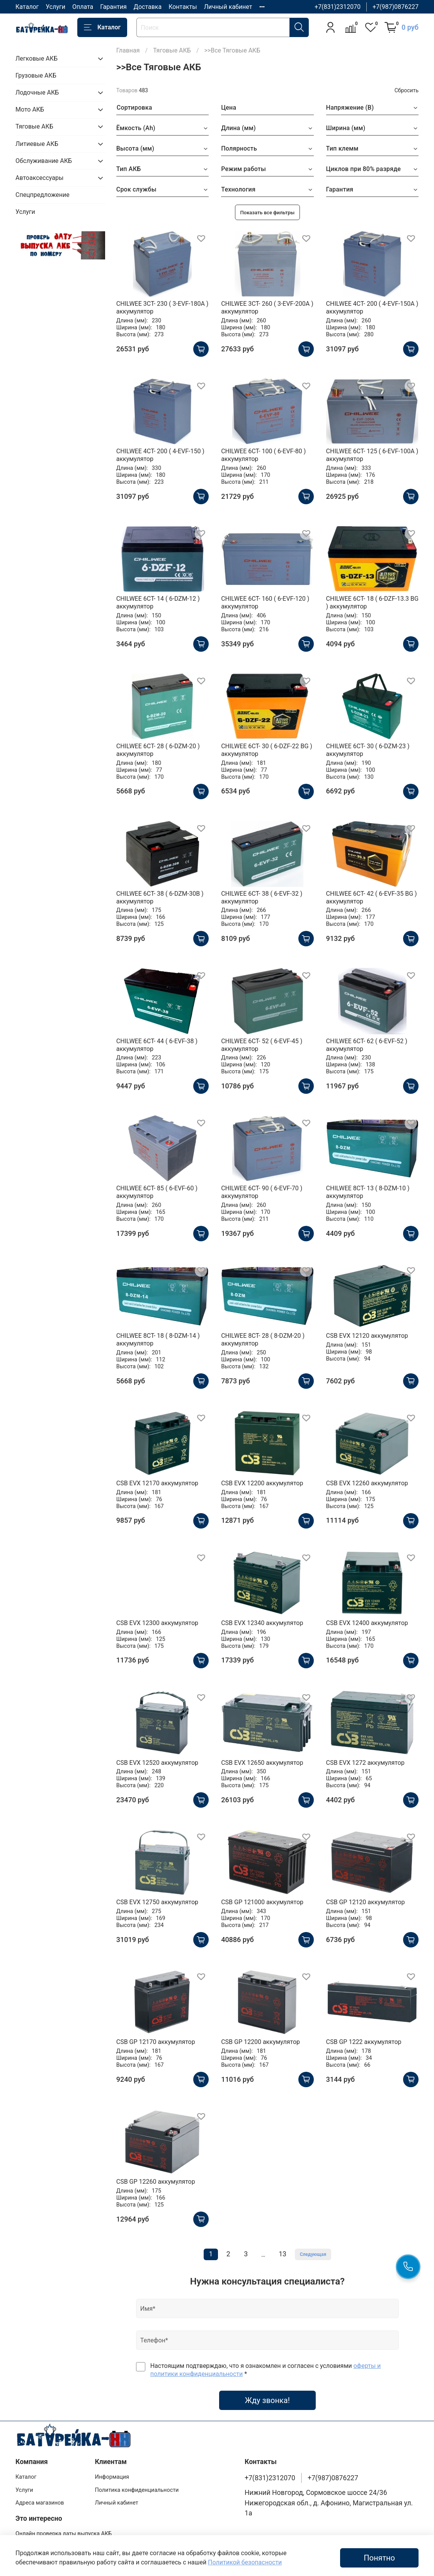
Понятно (379, 2557)
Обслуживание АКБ (43, 160)
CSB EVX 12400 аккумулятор (367, 1623)
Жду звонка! (267, 2400)
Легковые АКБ (36, 58)
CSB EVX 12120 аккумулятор (367, 1335)
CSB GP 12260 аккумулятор (155, 2181)
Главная (128, 50)
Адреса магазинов (39, 2503)
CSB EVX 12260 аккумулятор (367, 1483)
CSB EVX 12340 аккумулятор (262, 1623)
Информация (112, 2477)
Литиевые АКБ (36, 143)
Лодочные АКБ (37, 92)
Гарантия (113, 6)
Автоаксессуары (39, 177)
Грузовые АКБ (35, 75)
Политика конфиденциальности (137, 2490)
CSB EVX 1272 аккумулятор (365, 1762)
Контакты (182, 6)
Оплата (82, 6)
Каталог (27, 6)
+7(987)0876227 (396, 6)
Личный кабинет (228, 6)
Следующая (313, 2254)
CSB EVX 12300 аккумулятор (157, 1623)
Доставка (148, 6)
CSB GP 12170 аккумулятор (155, 2042)
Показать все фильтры (267, 212)
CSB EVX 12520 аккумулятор (157, 1762)
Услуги (55, 6)
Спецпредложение (42, 194)
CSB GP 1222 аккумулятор (364, 2042)
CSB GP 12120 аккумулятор (365, 1902)
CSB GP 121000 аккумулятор (262, 1902)
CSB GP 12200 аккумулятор (260, 2042)
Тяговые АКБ (172, 50)
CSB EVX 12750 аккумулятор (157, 1902)
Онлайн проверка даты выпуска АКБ (63, 2533)
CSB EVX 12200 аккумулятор (262, 1483)
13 (282, 2254)
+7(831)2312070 (338, 6)
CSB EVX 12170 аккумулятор (157, 1483)
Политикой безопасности (245, 2562)
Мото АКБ (29, 109)
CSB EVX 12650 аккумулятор (262, 1762)
